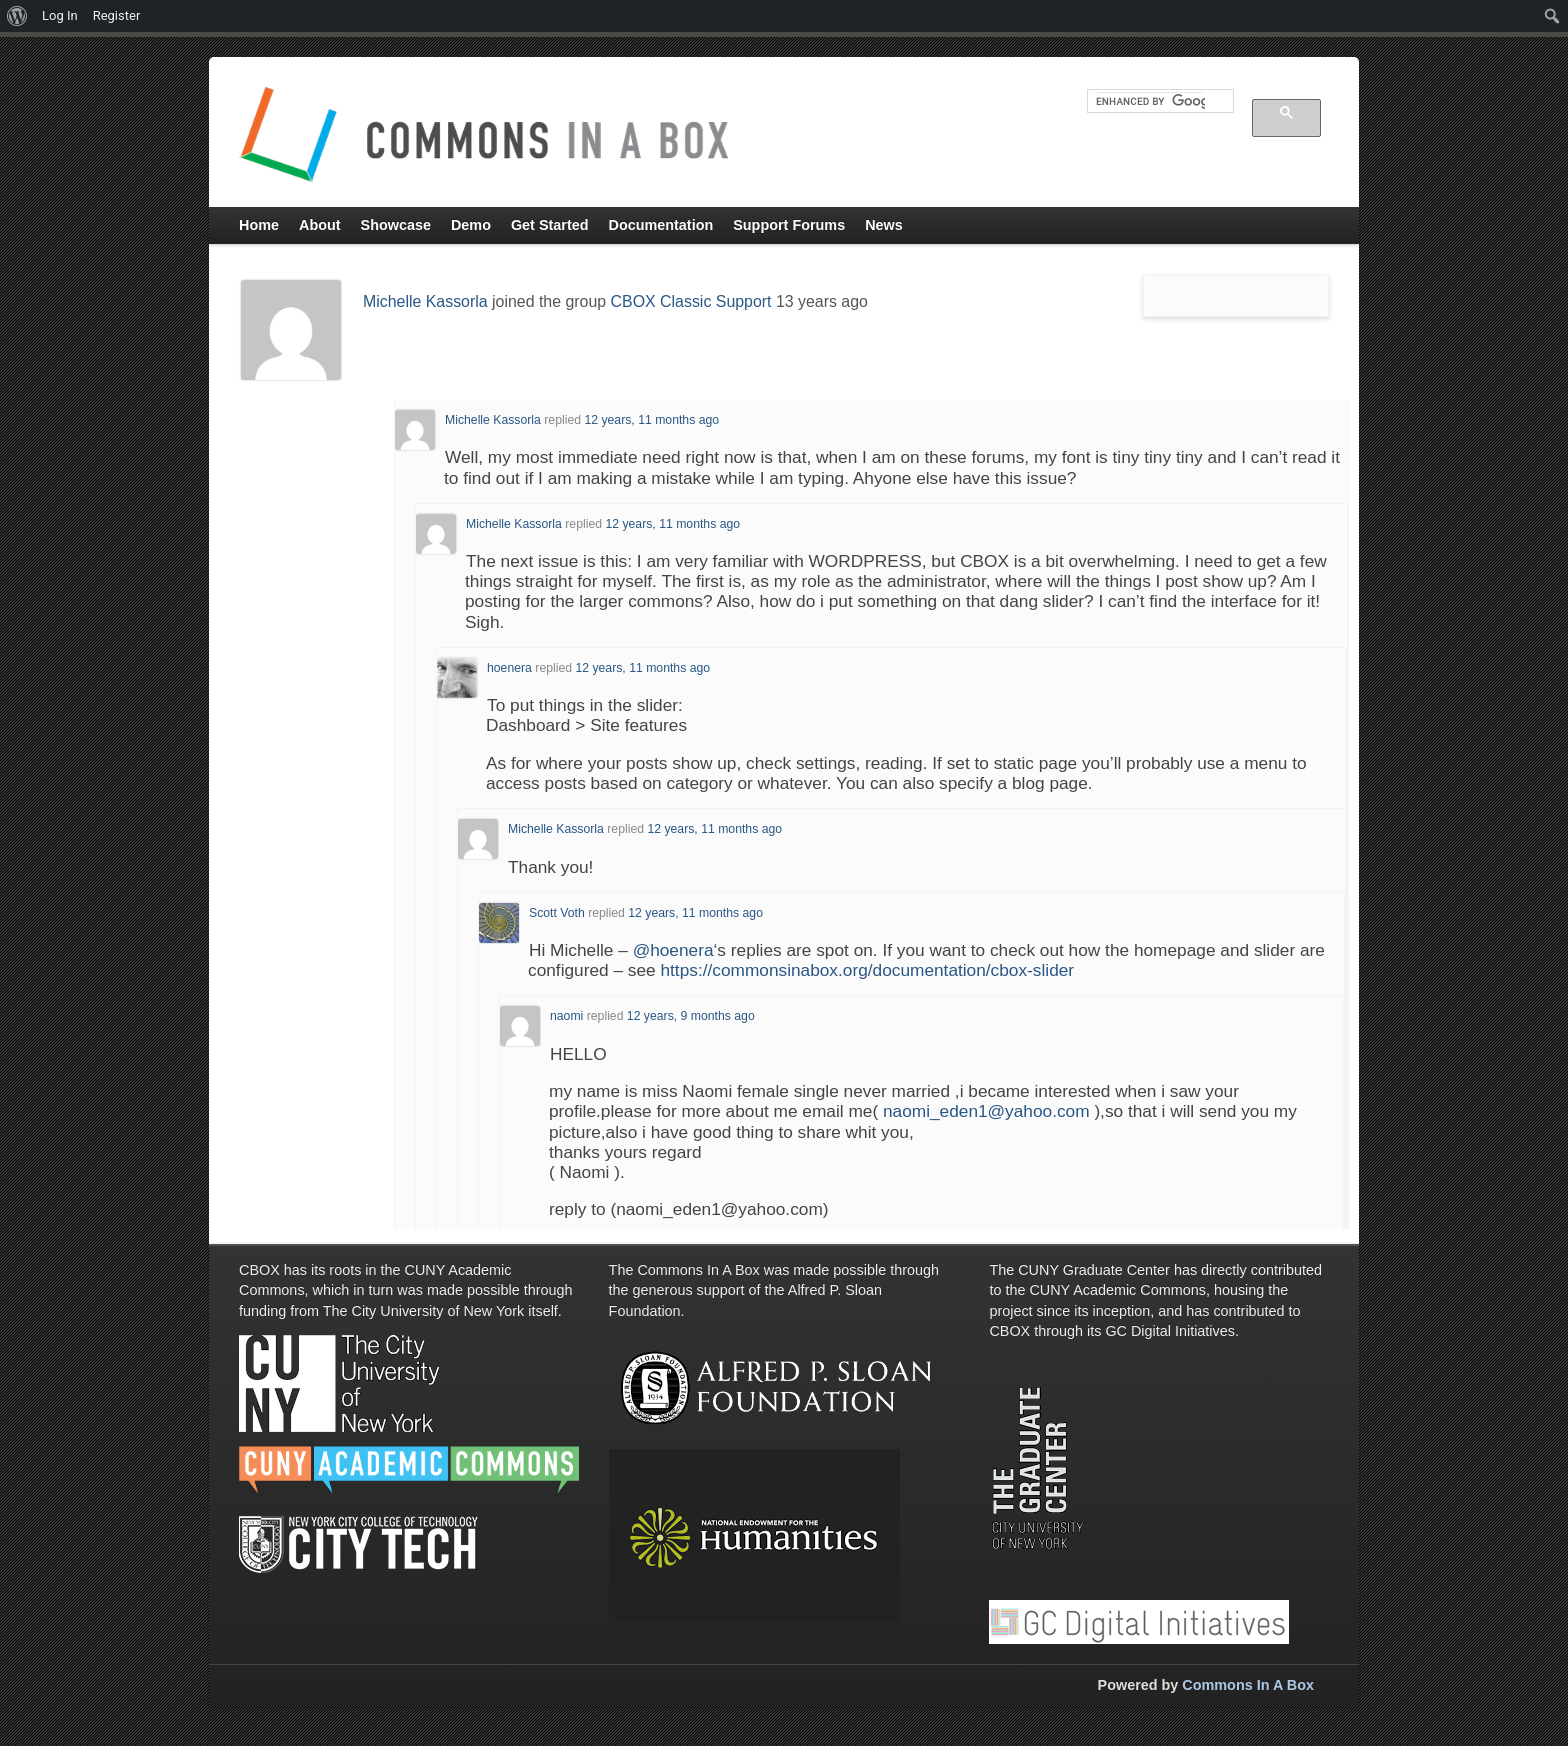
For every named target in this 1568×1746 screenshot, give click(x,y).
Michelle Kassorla (425, 301)
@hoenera (673, 950)
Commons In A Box (1248, 1685)
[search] (1150, 101)
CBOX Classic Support (691, 301)
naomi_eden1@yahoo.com (986, 1111)
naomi (566, 1016)
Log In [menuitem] (60, 15)
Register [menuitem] (117, 15)
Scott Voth (557, 913)
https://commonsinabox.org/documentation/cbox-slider (867, 970)
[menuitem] (17, 16)
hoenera (509, 668)
